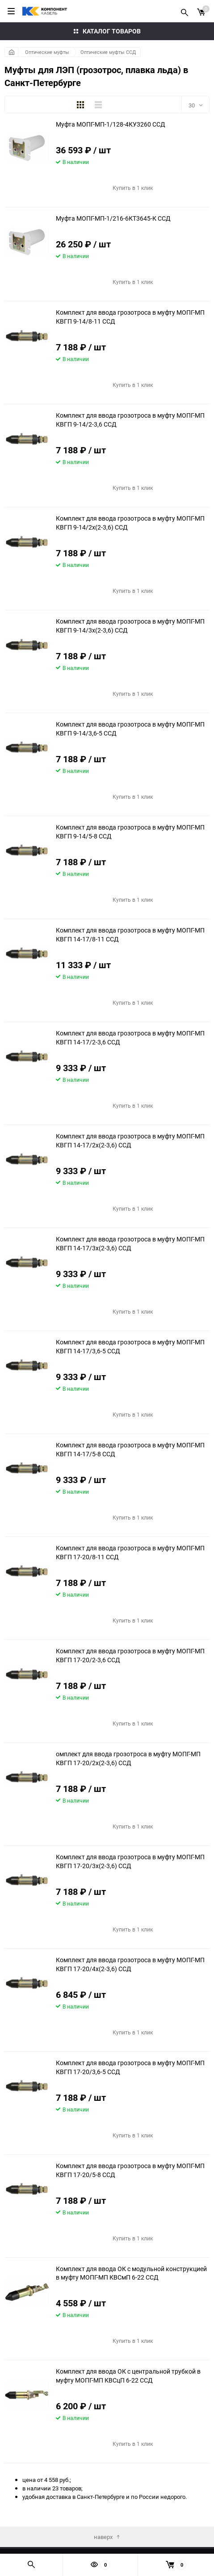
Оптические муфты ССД (108, 52)
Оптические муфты (47, 52)
